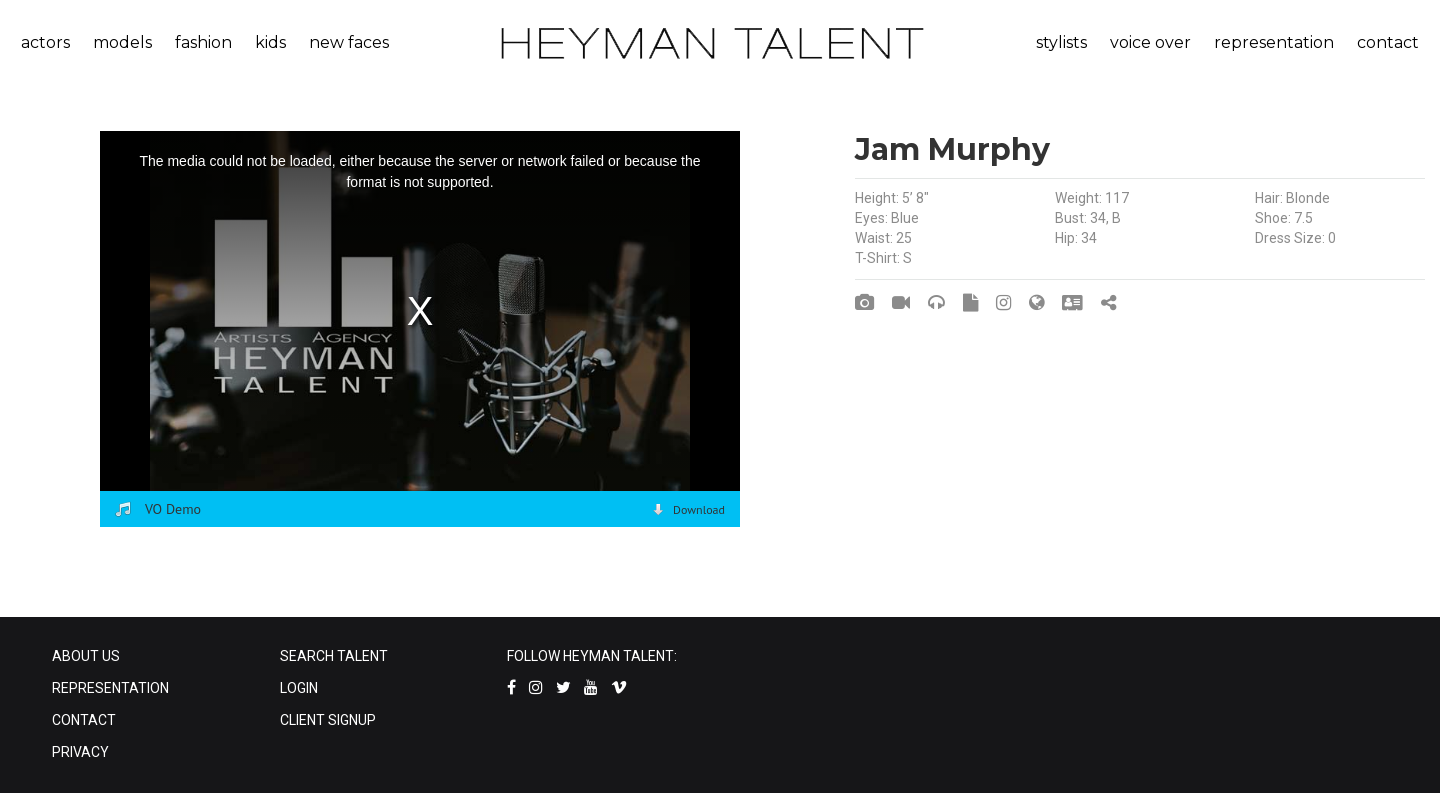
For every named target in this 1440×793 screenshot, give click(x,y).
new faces (349, 42)
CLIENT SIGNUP (328, 720)
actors (45, 42)
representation (1274, 42)
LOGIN (299, 688)
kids (270, 42)
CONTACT (84, 720)
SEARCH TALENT (334, 656)
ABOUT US (86, 656)
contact (1388, 42)
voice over (1150, 42)
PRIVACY (80, 752)
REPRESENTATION (110, 688)
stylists (1061, 42)
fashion (203, 42)
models (122, 42)
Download (699, 509)
